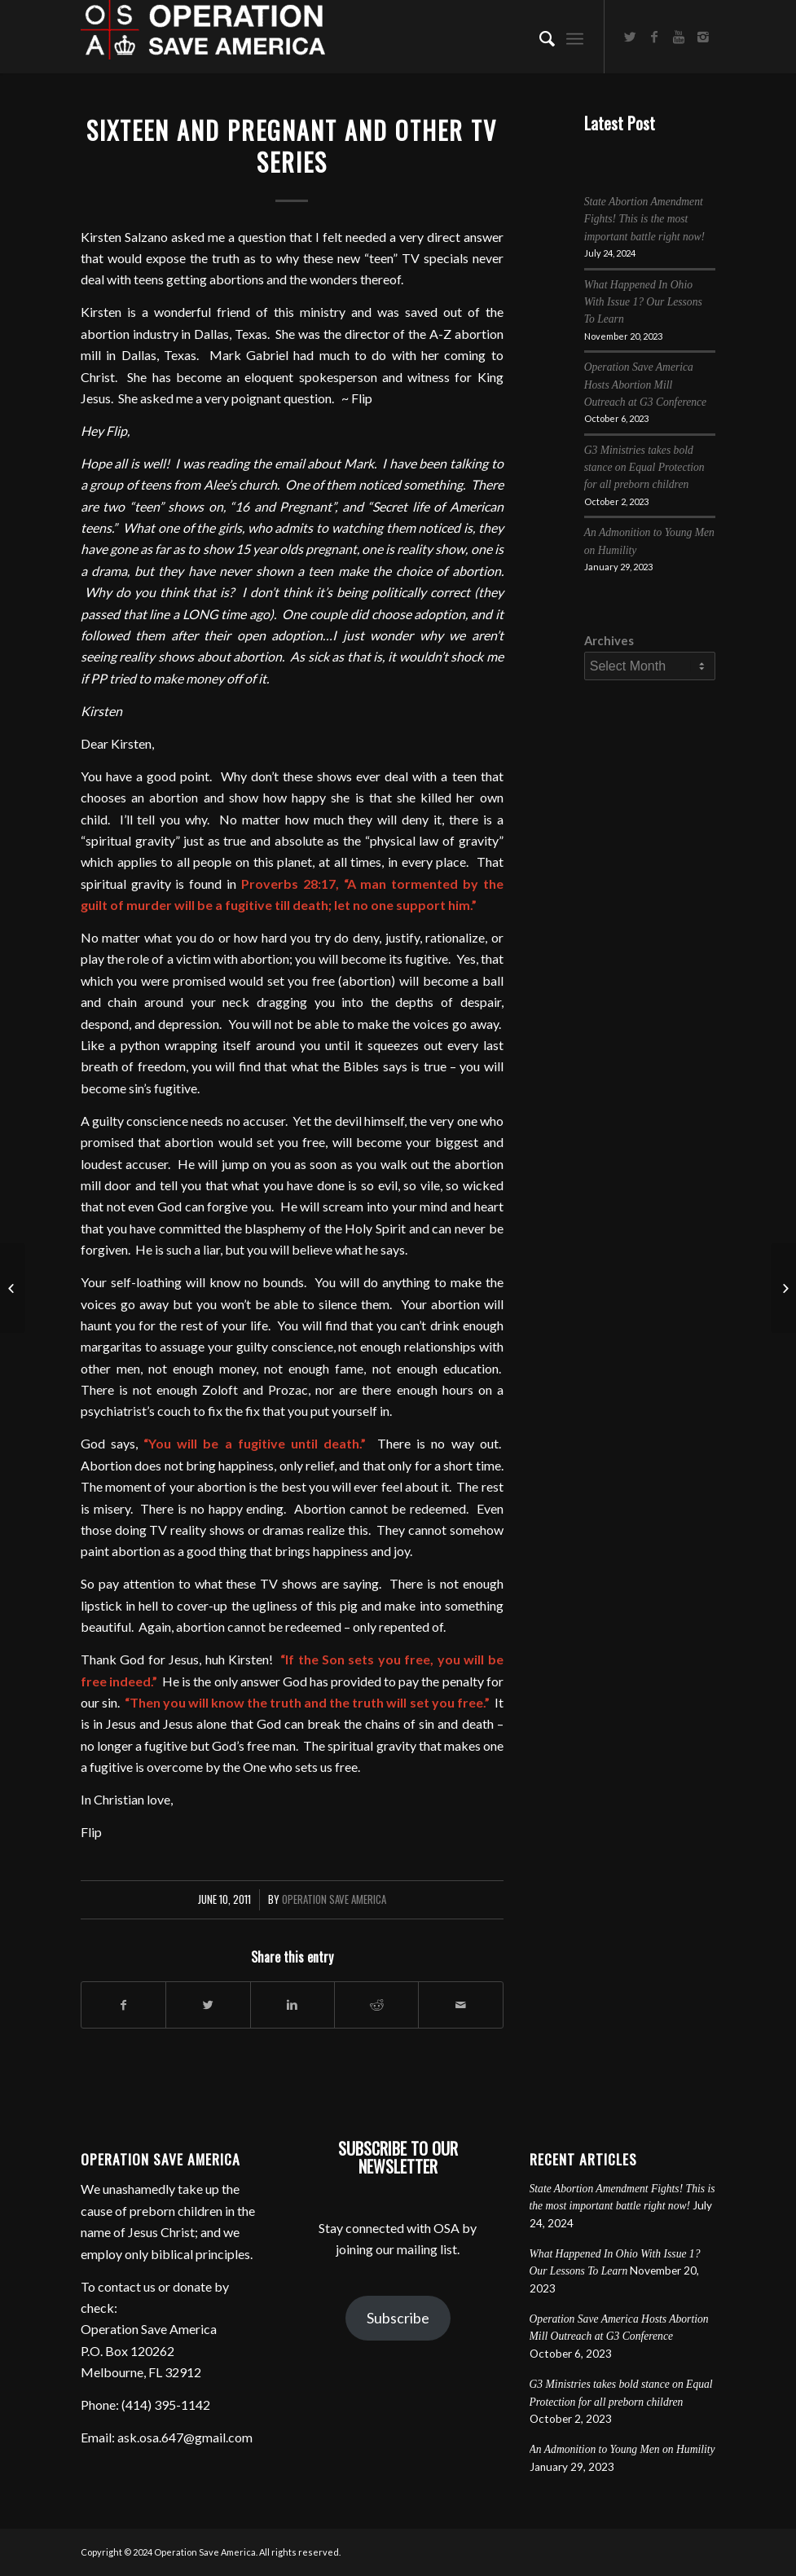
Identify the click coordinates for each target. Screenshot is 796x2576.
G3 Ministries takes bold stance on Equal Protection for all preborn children (644, 467)
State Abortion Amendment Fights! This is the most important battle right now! (644, 219)
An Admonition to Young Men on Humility (622, 2449)
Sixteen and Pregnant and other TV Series (291, 146)
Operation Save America (334, 1899)
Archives (609, 640)
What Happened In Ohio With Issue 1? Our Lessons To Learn (643, 302)
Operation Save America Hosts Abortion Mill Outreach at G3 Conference (645, 384)
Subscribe (398, 2318)
